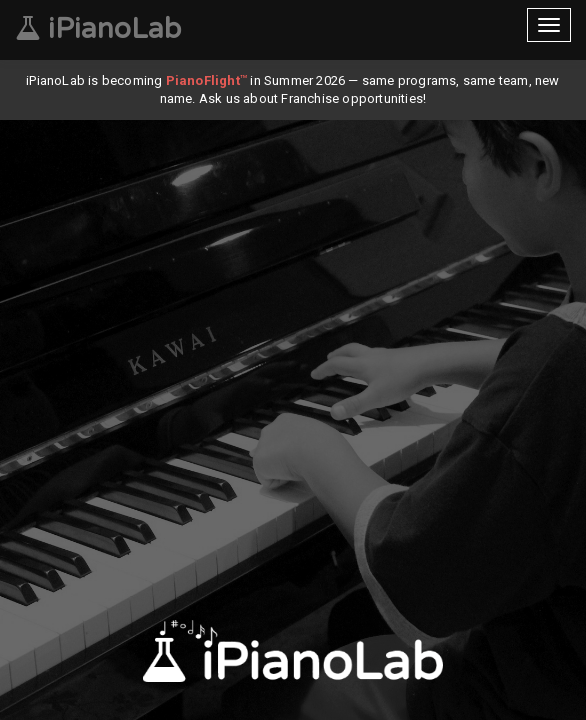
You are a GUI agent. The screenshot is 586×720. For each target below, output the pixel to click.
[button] (275, 701)
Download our (293, 654)
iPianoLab (98, 29)
